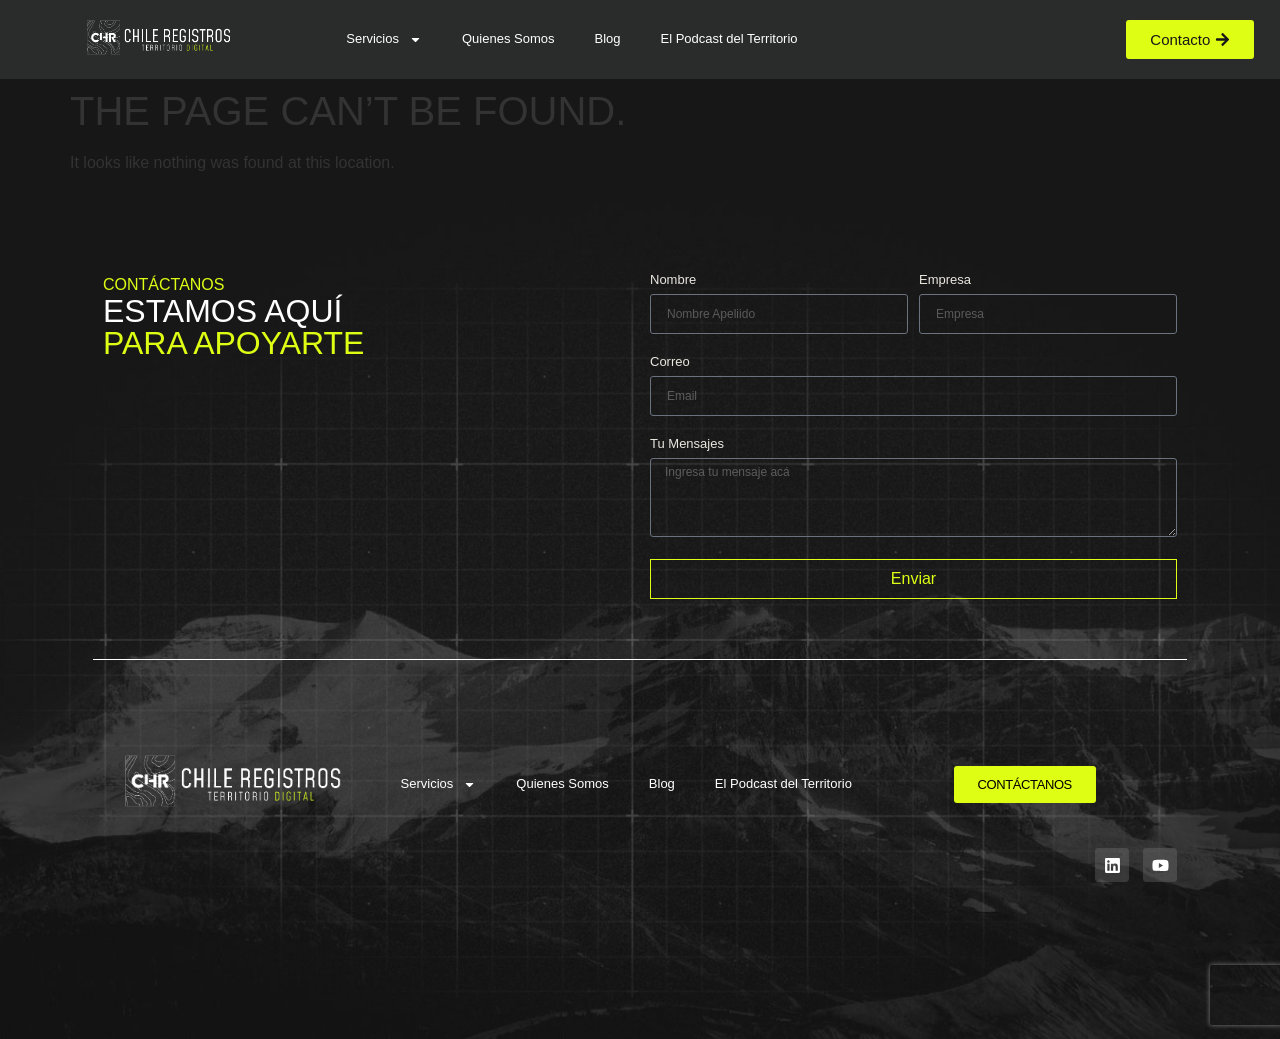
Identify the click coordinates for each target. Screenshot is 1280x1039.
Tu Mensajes (687, 444)
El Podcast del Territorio (729, 38)
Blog (607, 38)
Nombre (673, 280)
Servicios (384, 39)
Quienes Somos (508, 38)
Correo (670, 362)
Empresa (945, 280)
